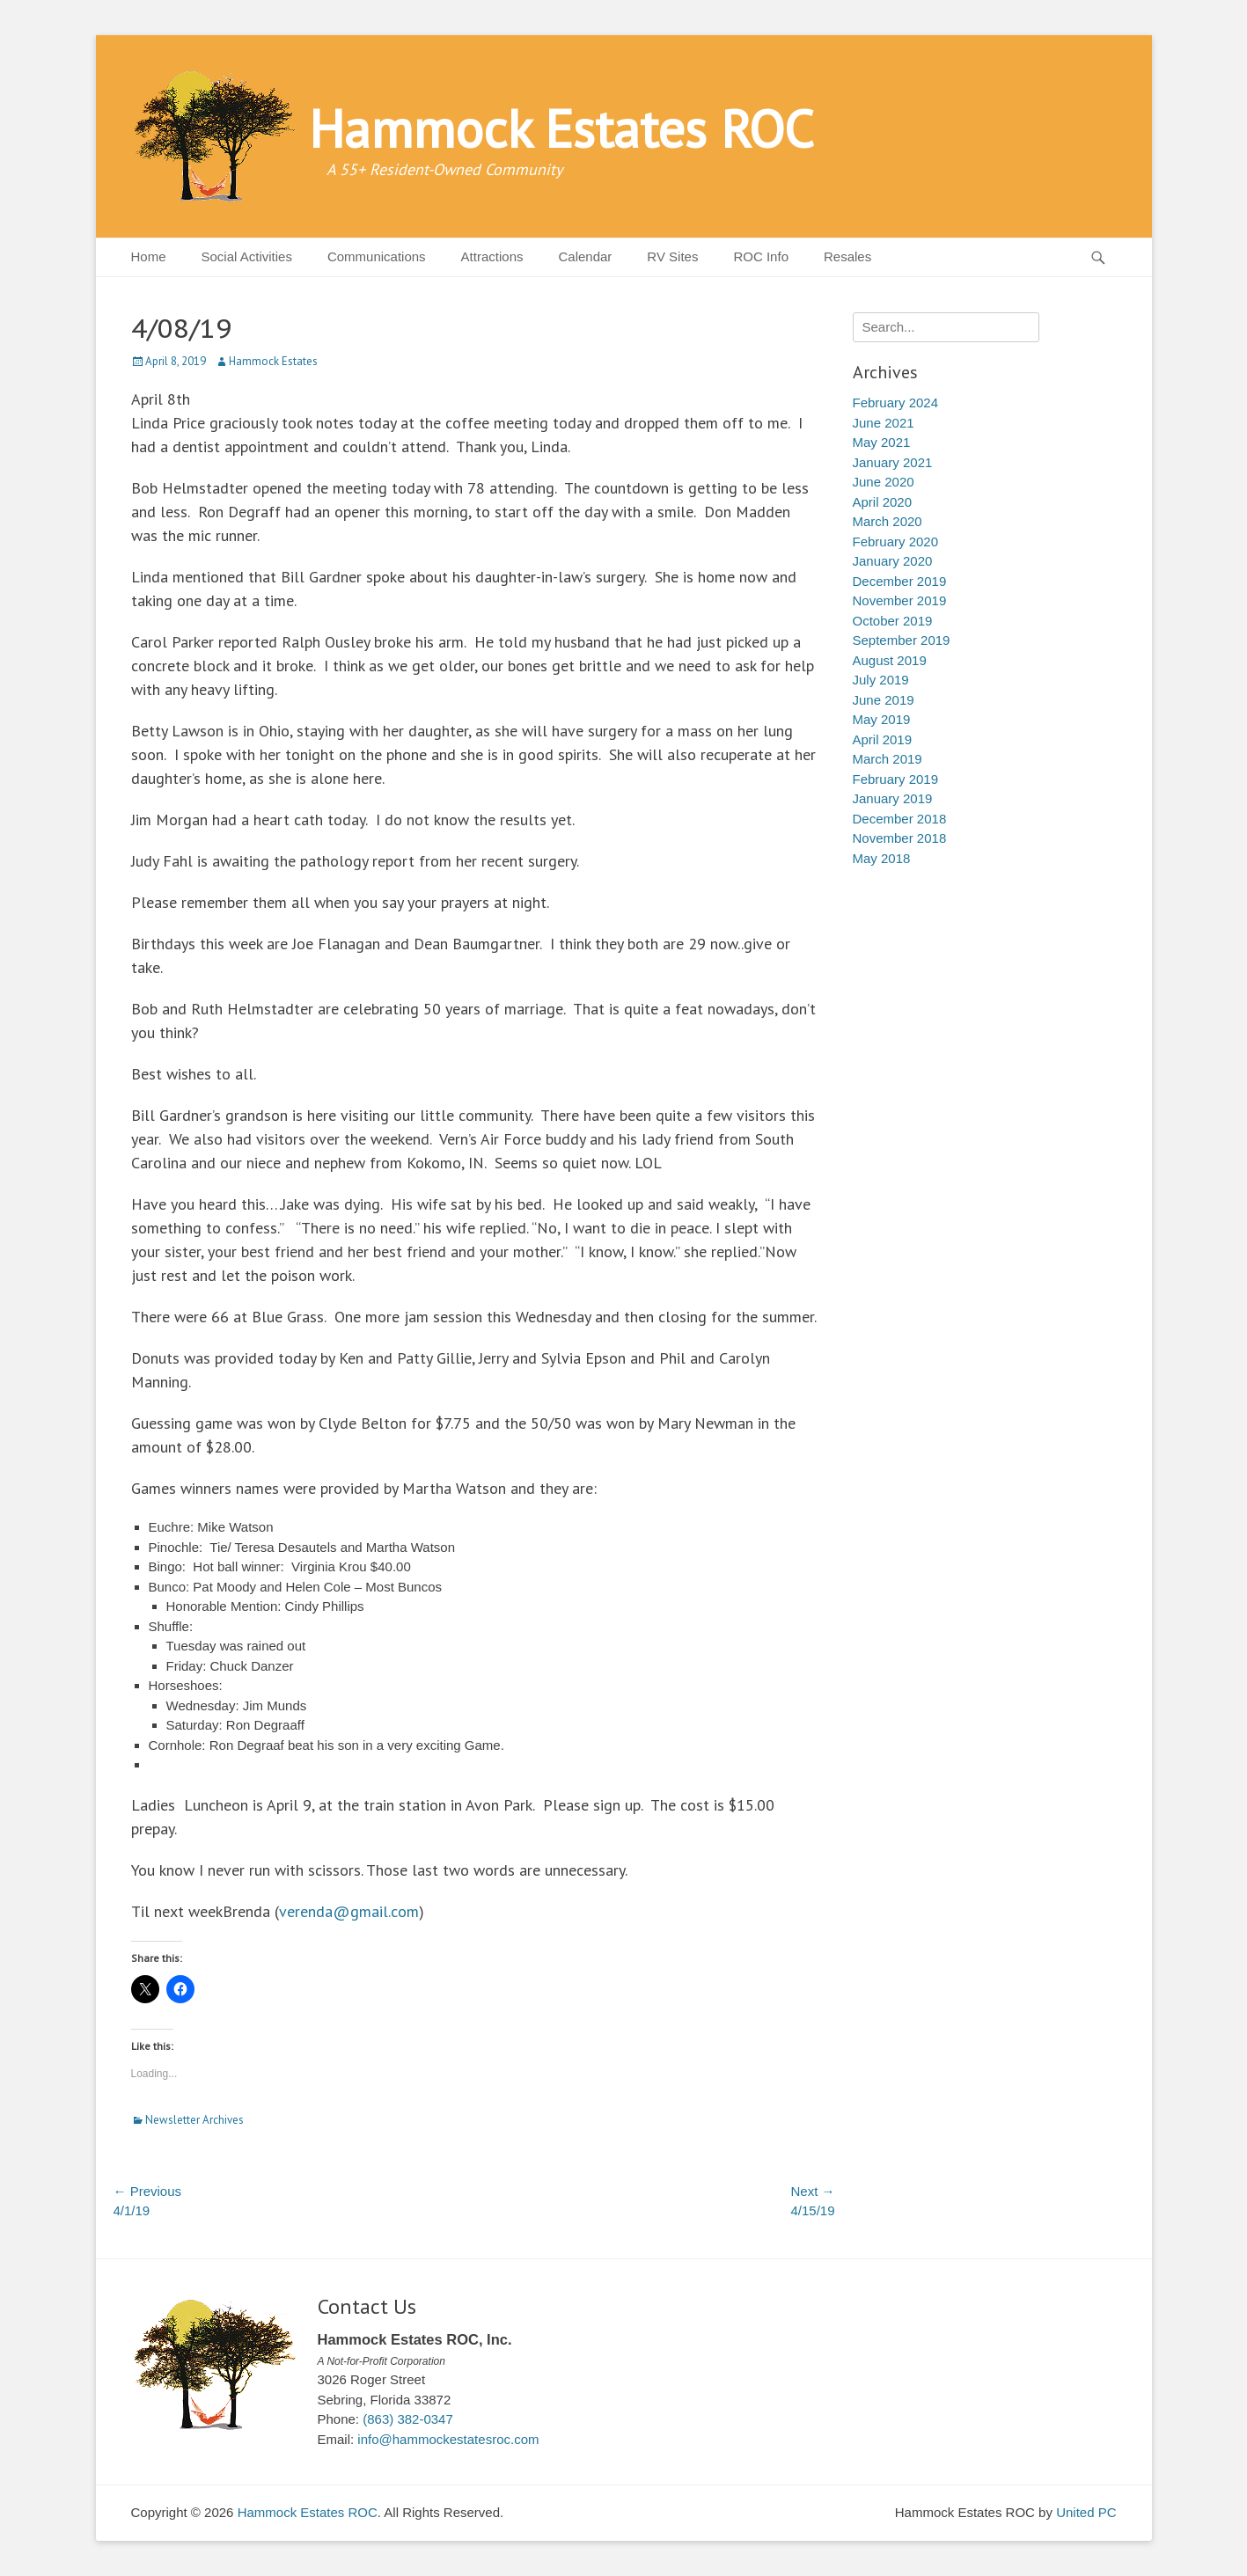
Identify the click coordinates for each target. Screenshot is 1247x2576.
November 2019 (900, 600)
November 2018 (900, 838)
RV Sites (672, 256)
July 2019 (881, 679)
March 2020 (887, 521)
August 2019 (890, 660)
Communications (376, 256)
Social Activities (247, 256)
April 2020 (883, 501)
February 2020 (896, 541)
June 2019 (883, 699)
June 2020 (883, 481)
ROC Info (761, 256)
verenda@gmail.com (349, 1911)
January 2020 (893, 560)
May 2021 (882, 442)
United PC (1086, 2512)
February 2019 (896, 779)
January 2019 (893, 798)
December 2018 (900, 818)
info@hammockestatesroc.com (448, 2439)
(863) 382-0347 (408, 2418)
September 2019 (901, 640)
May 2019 (882, 719)
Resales (847, 256)
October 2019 (893, 620)
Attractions (492, 256)
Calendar (585, 256)
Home (148, 256)
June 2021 (883, 422)
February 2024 (896, 402)
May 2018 (882, 858)
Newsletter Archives (194, 2119)
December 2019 (900, 581)
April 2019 (883, 739)
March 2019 (887, 758)
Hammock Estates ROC (561, 128)
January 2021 (893, 462)
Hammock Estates (273, 361)
